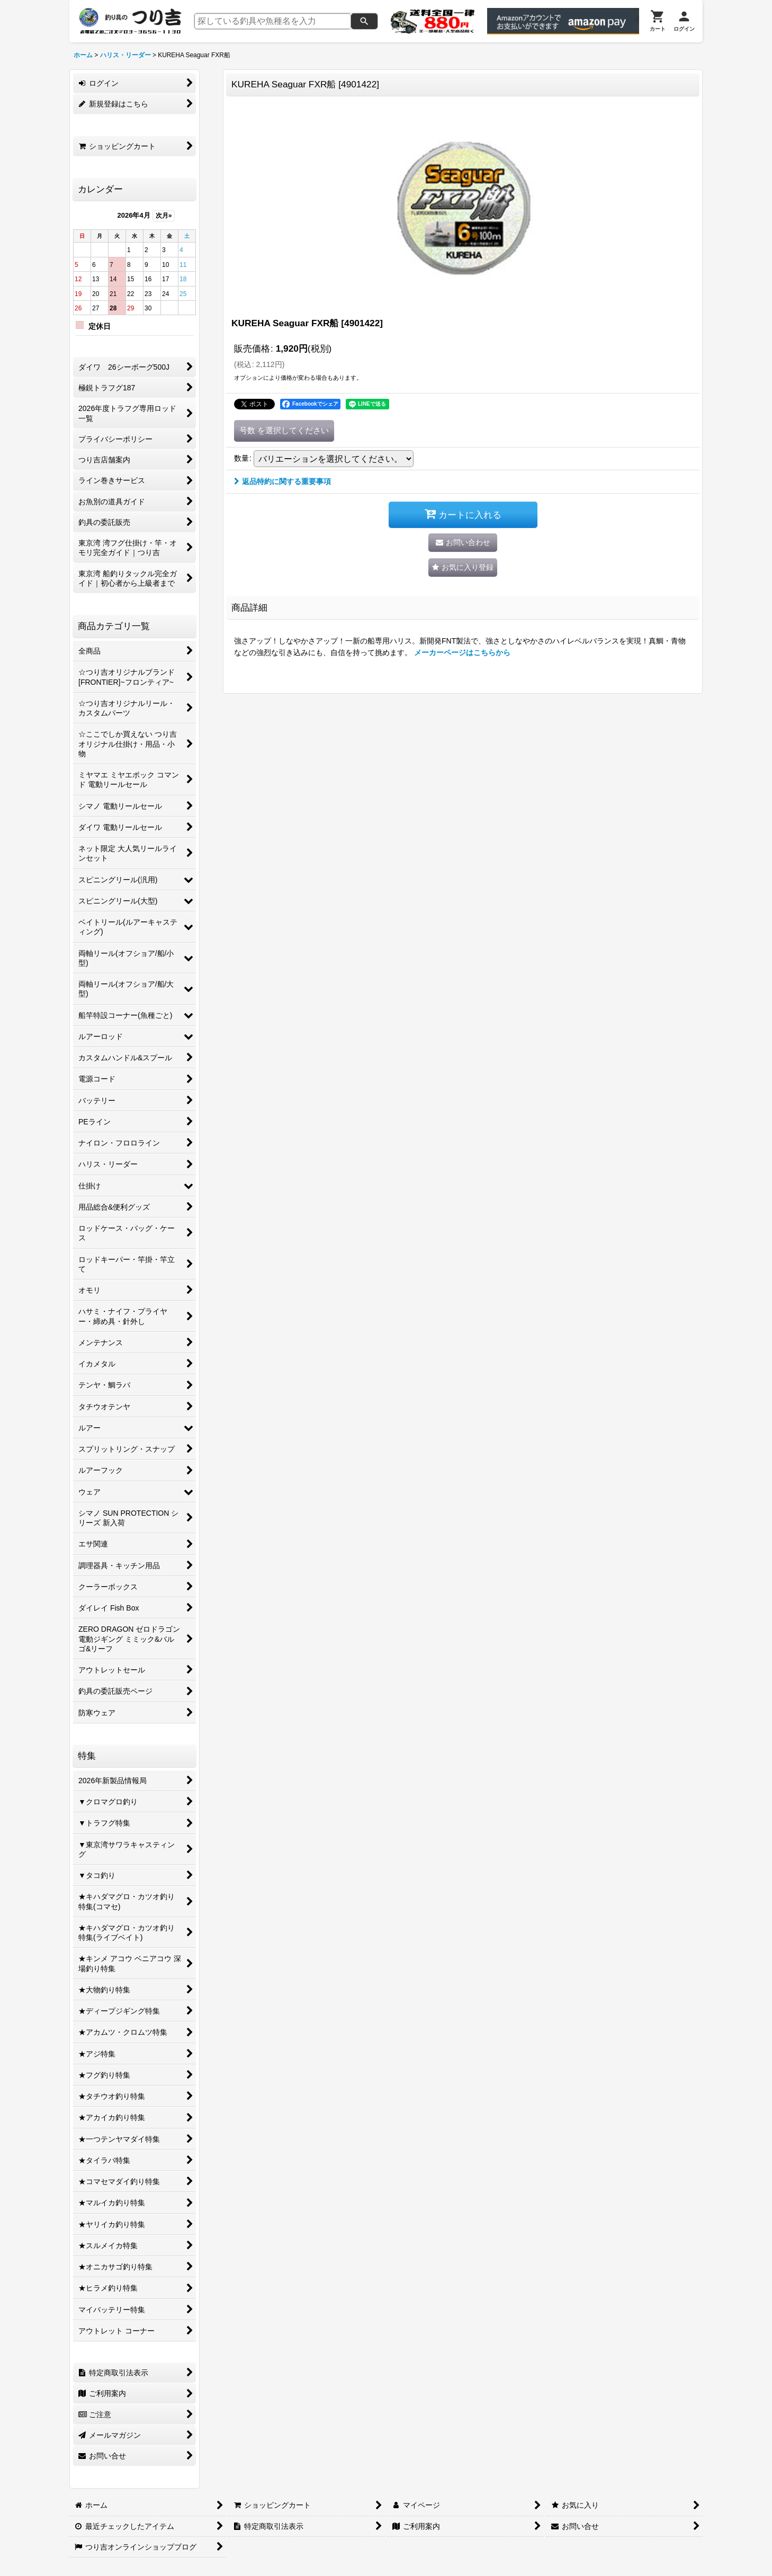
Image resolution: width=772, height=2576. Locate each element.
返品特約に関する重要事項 (282, 481)
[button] (462, 567)
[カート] (658, 21)
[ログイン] (684, 21)
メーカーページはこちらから (463, 652)
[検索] (364, 21)
